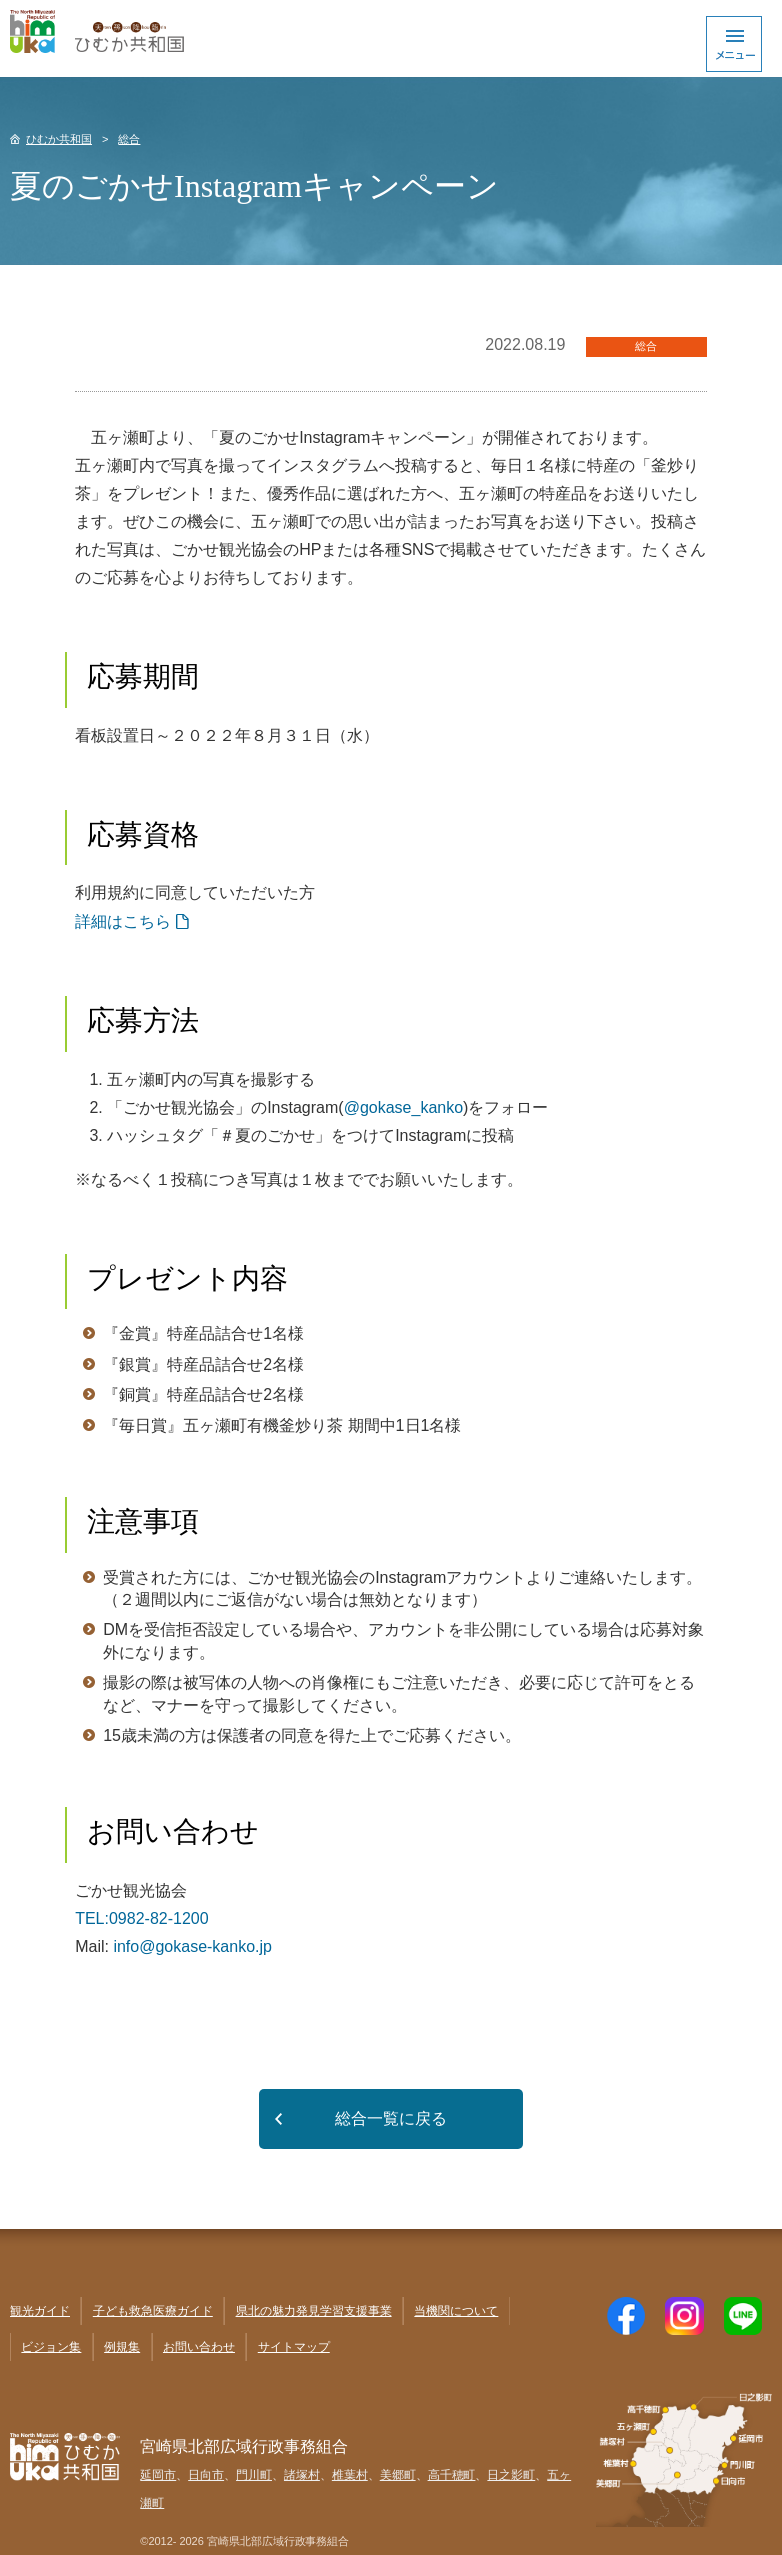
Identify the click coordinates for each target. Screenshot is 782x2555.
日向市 (206, 2475)
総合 (129, 139)
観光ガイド (40, 2311)
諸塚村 (302, 2475)
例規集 (122, 2347)
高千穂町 (452, 2475)
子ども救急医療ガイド (153, 2311)
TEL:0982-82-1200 (141, 1918)
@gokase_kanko (403, 1107)
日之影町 (511, 2475)
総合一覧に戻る (391, 2118)
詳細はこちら (123, 921)
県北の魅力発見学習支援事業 (314, 2311)
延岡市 (158, 2475)
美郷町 (398, 2475)
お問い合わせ (199, 2347)
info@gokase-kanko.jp (192, 1946)
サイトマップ (294, 2347)
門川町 (254, 2475)
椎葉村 (350, 2475)
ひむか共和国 (59, 139)
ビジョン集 (51, 2347)
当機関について (456, 2311)
